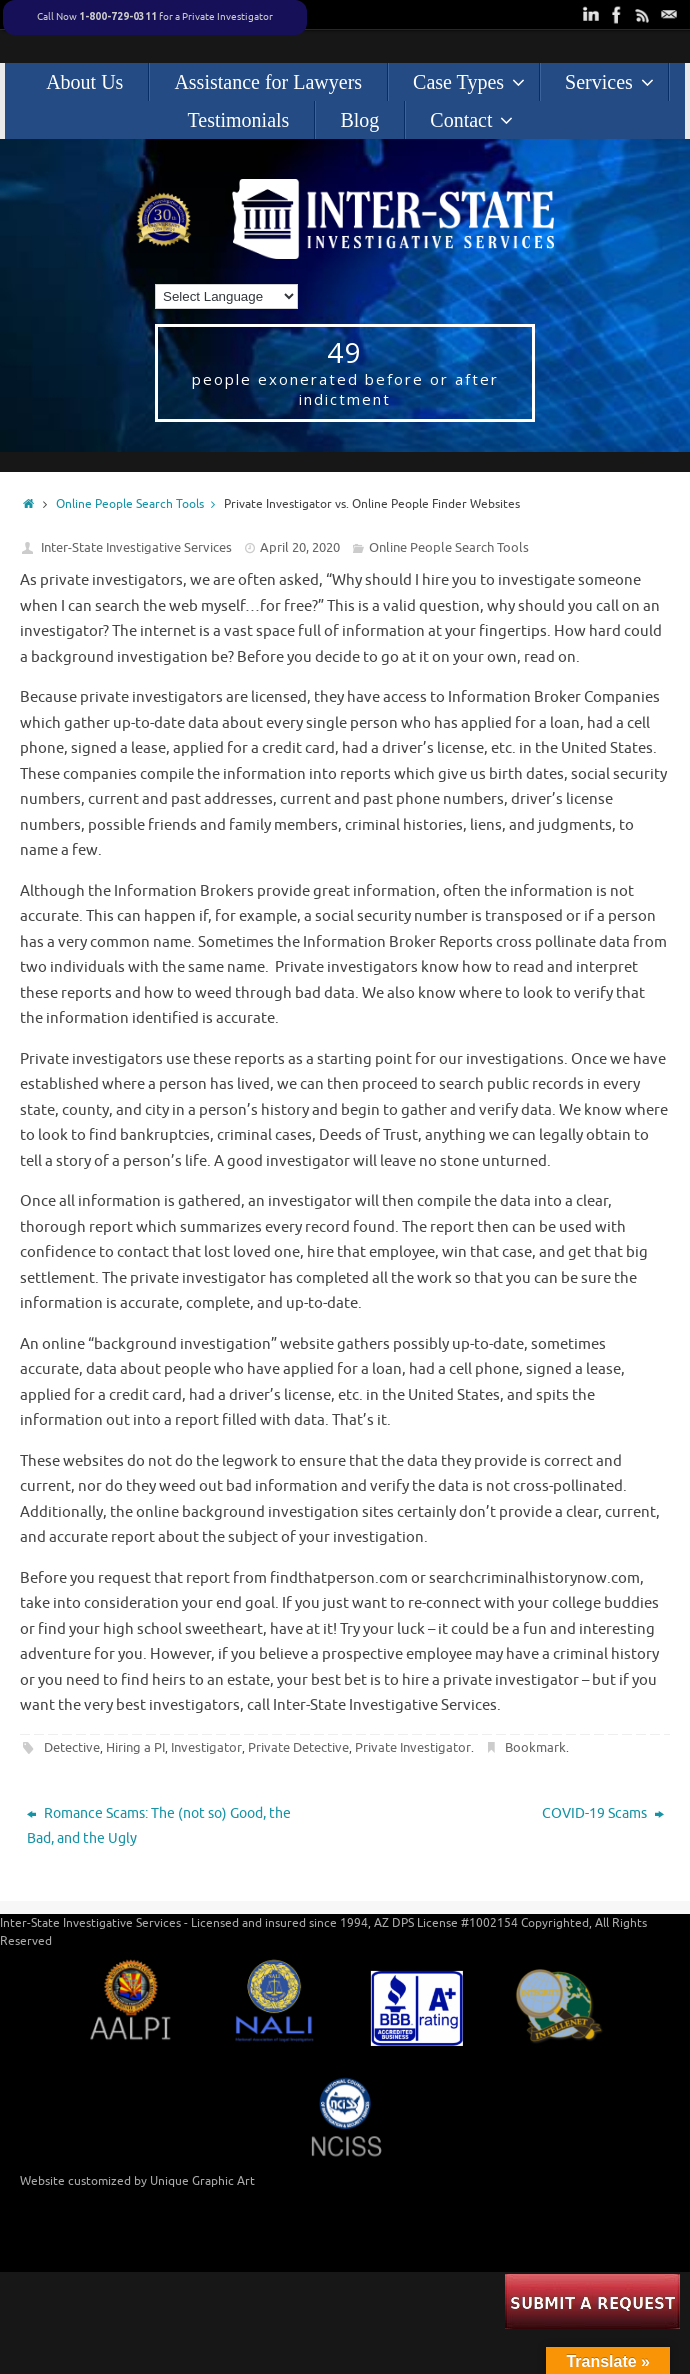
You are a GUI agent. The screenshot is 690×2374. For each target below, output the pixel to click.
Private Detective (298, 1747)
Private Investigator (413, 1747)
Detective (72, 1747)
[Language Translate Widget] (226, 296)
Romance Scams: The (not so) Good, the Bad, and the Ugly (159, 1826)
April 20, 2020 (300, 547)
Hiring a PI (135, 1747)
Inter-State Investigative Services (136, 547)
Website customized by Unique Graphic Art (137, 2181)
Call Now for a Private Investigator (155, 16)
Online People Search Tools (140, 504)
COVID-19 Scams (603, 1813)
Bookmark (535, 1747)
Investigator (206, 1747)
